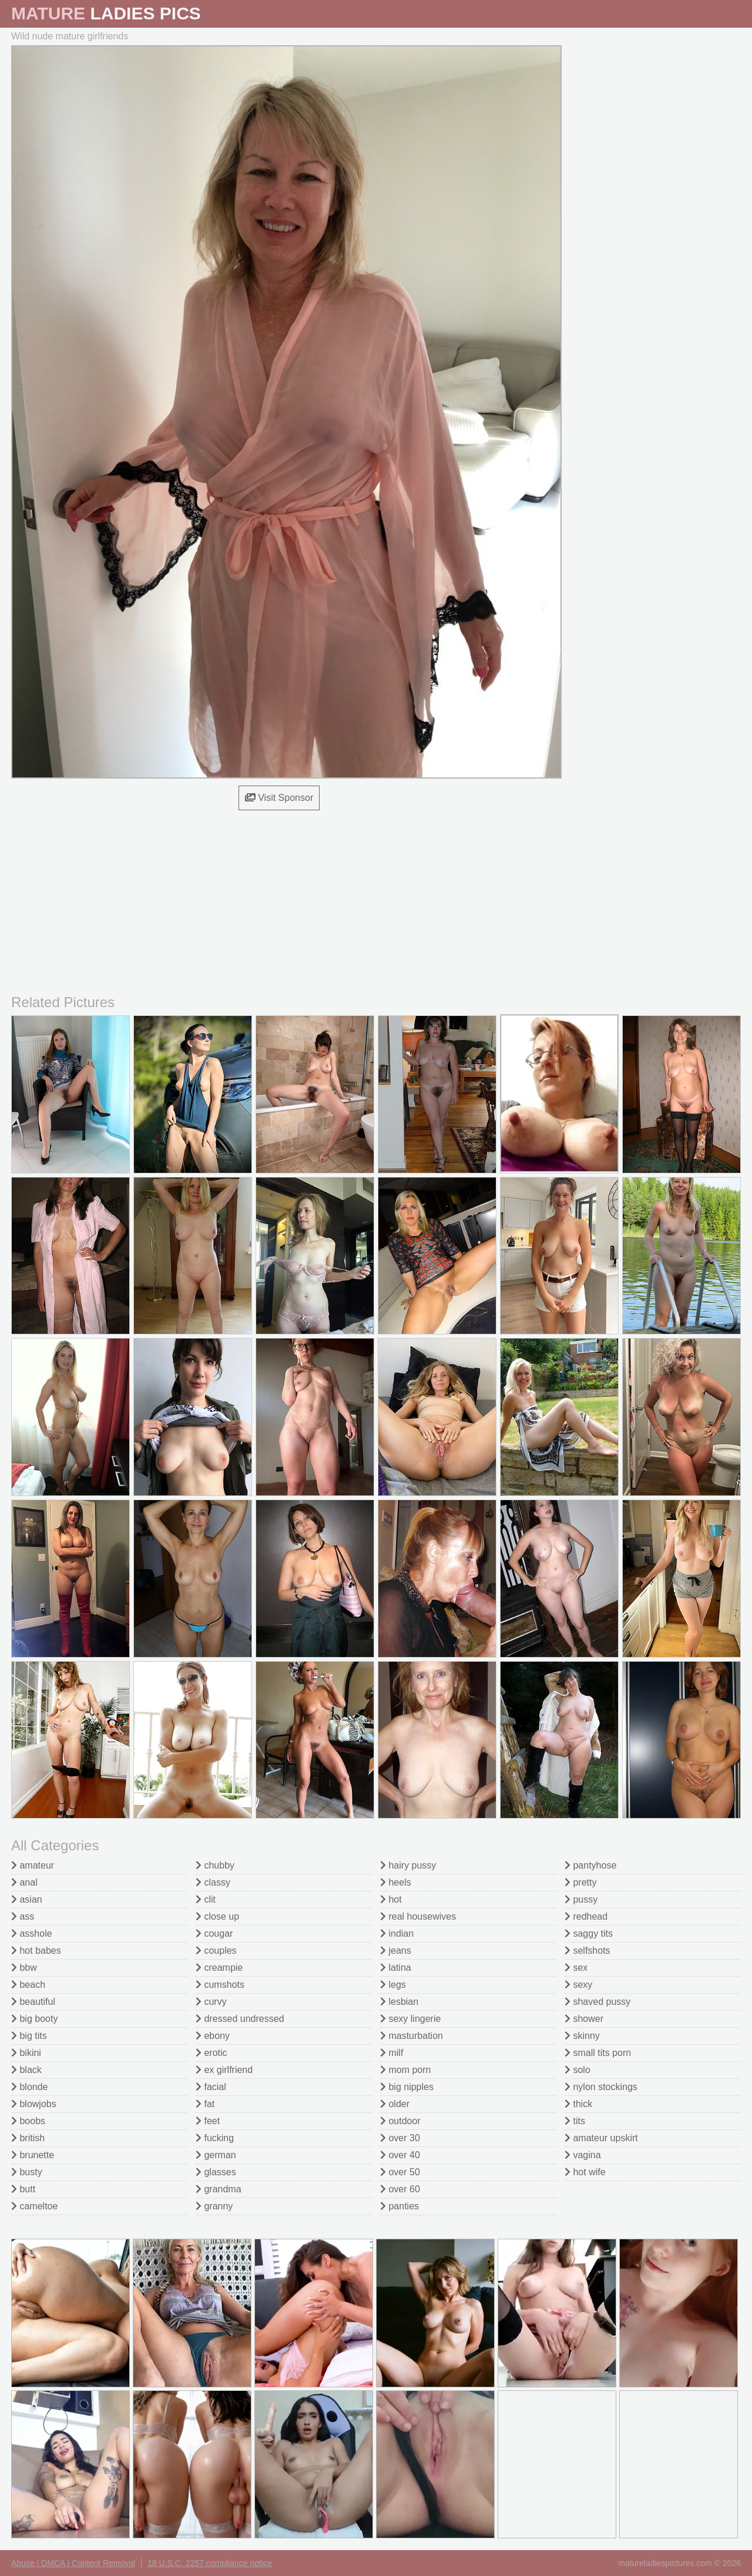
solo (577, 2070)
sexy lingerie (410, 2019)
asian (26, 1899)
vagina (583, 2155)
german (216, 2155)
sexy (578, 1985)
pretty (580, 1882)
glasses (216, 2172)
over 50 (400, 2172)
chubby (215, 1865)
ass (22, 1916)
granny (214, 2206)
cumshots (220, 1985)
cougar (214, 1933)
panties (399, 2206)
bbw (24, 1968)
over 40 (400, 2155)
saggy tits (589, 1933)
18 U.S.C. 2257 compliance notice (209, 2563)
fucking (215, 2138)
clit (206, 1899)
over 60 (400, 2189)
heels (395, 1882)
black (26, 2070)
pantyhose (590, 1865)
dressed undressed (240, 2019)
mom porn (405, 2070)
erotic (211, 2053)
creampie (219, 1968)
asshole (31, 1933)
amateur (32, 1865)
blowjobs (33, 2104)
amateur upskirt (601, 2138)
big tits (29, 2036)
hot (391, 1899)
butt (23, 2189)
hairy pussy (408, 1865)
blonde (29, 2087)
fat (205, 2104)
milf (391, 2053)
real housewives (418, 1916)
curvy (211, 2002)
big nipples (407, 2087)
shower (584, 2019)
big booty (34, 2019)
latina (395, 1968)
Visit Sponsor (279, 798)
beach (28, 1985)
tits (575, 2121)
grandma (218, 2189)
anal (24, 1882)
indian (397, 1933)
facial (211, 2087)
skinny (582, 2036)
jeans (395, 1951)
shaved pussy (597, 2002)
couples (216, 1951)
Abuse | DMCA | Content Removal (73, 2563)
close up (217, 1916)
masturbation (411, 2036)
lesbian (399, 2002)
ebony (213, 2036)
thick (578, 2104)
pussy (581, 1899)
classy (213, 1882)
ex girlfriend (224, 2070)
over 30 (400, 2138)
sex (576, 1968)
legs (393, 1985)
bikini (26, 2053)
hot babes (36, 1951)
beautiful (33, 2002)
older (394, 2104)
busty (26, 2172)
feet (208, 2121)
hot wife (585, 2172)
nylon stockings (601, 2087)
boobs (28, 2121)
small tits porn (598, 2053)
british (28, 2138)
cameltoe (34, 2206)
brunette (32, 2155)
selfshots (587, 1951)
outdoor (400, 2121)
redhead (586, 1916)
